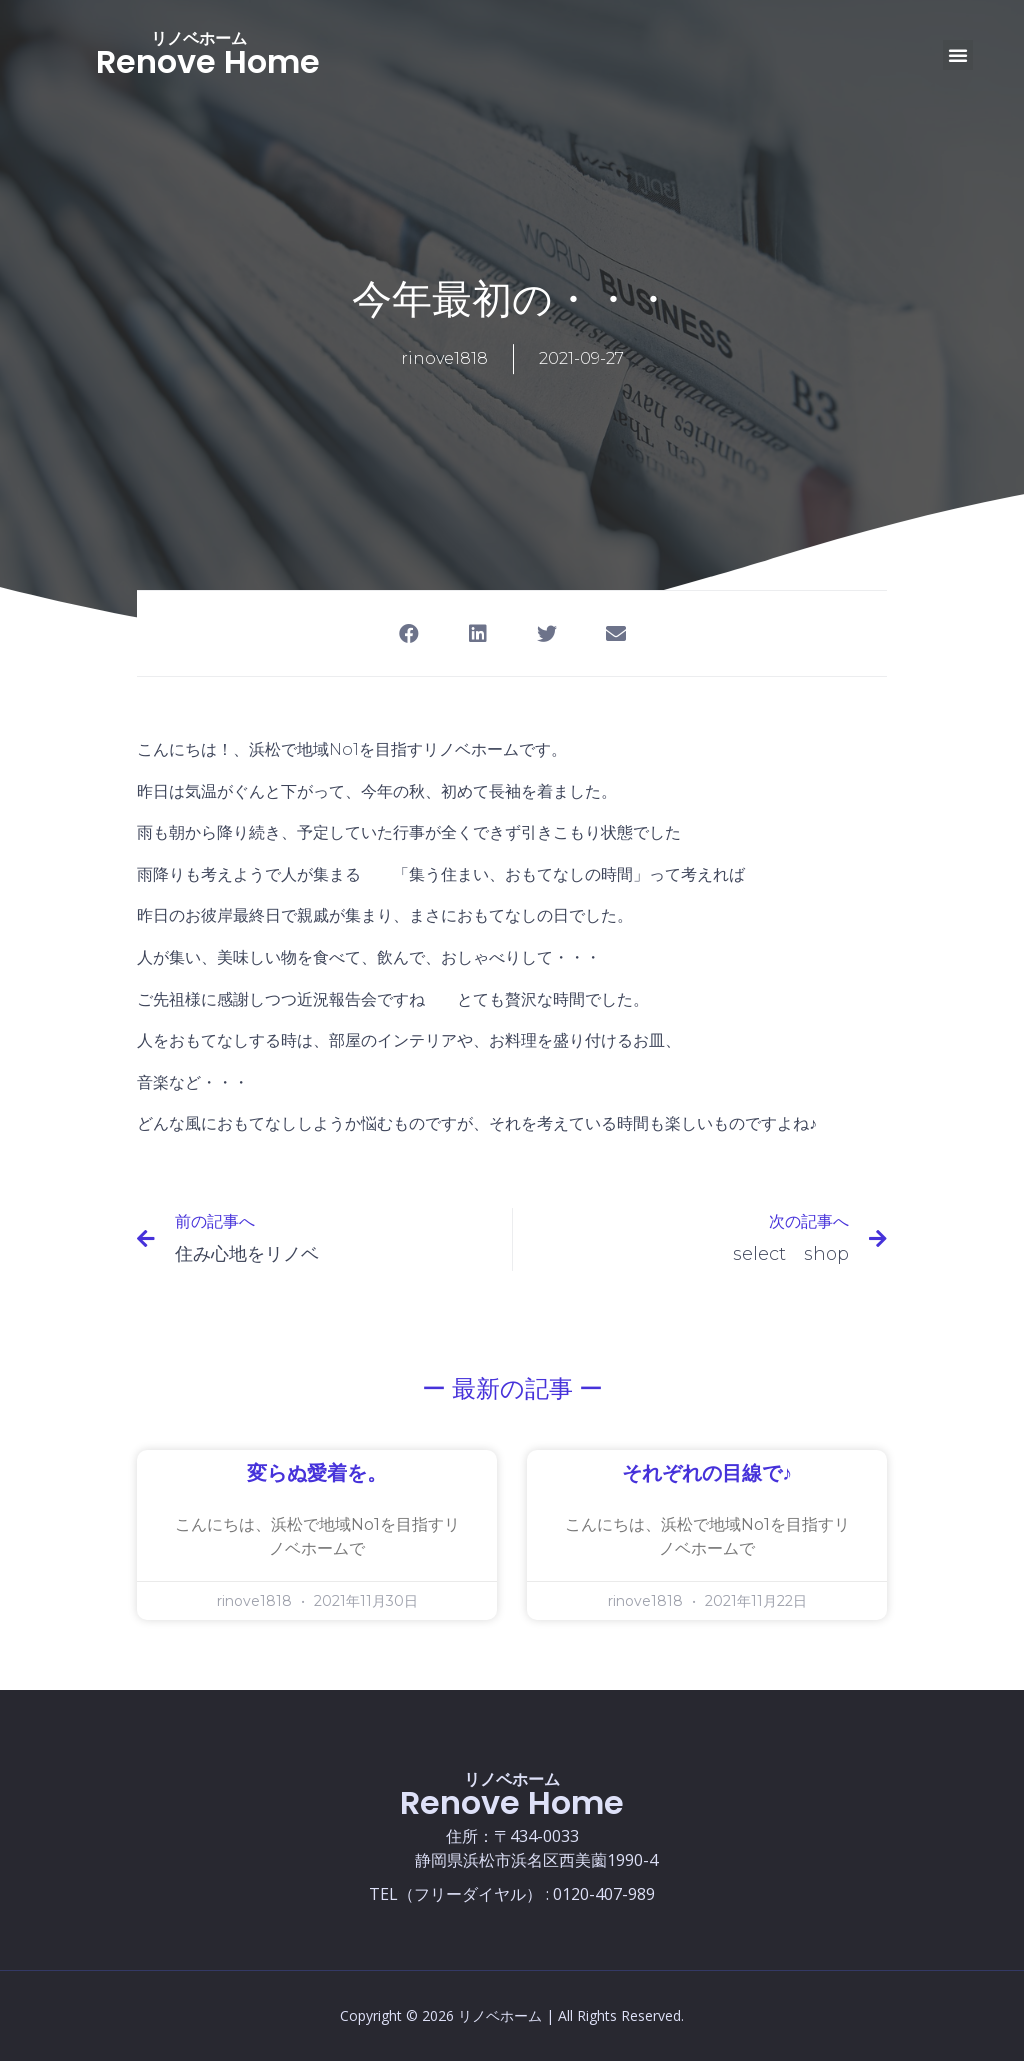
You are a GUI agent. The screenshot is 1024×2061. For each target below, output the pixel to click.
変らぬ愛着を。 (317, 1474)
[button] (958, 55)
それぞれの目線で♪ (707, 1474)
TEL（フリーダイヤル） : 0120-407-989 (512, 1894)
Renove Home (208, 61)
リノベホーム (199, 38)
